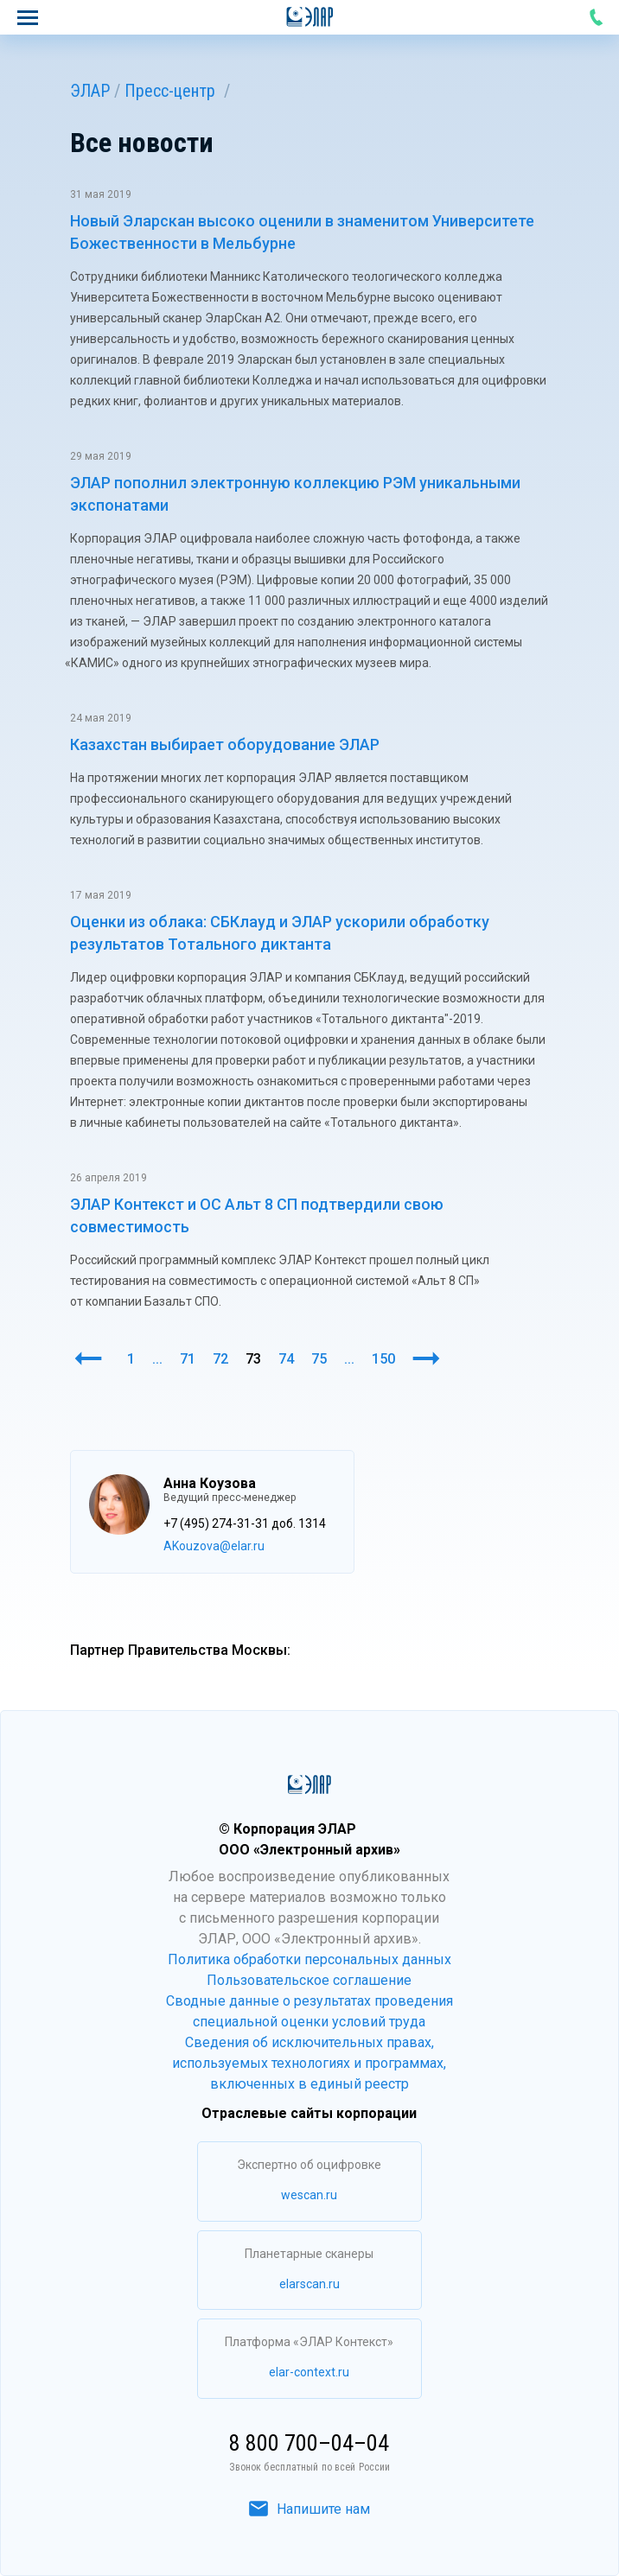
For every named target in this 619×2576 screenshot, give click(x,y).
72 (220, 1359)
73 (253, 1359)
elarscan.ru (309, 2284)
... (157, 1359)
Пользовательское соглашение (309, 1980)
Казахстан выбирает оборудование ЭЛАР (225, 744)
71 (187, 1359)
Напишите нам (309, 2509)
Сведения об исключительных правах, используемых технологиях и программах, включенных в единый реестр (309, 2063)
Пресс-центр (169, 90)
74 (286, 1359)
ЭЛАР (90, 90)
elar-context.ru (309, 2372)
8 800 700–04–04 (595, 17)
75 (319, 1359)
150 (383, 1359)
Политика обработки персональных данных (309, 1959)
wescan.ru (309, 2195)
